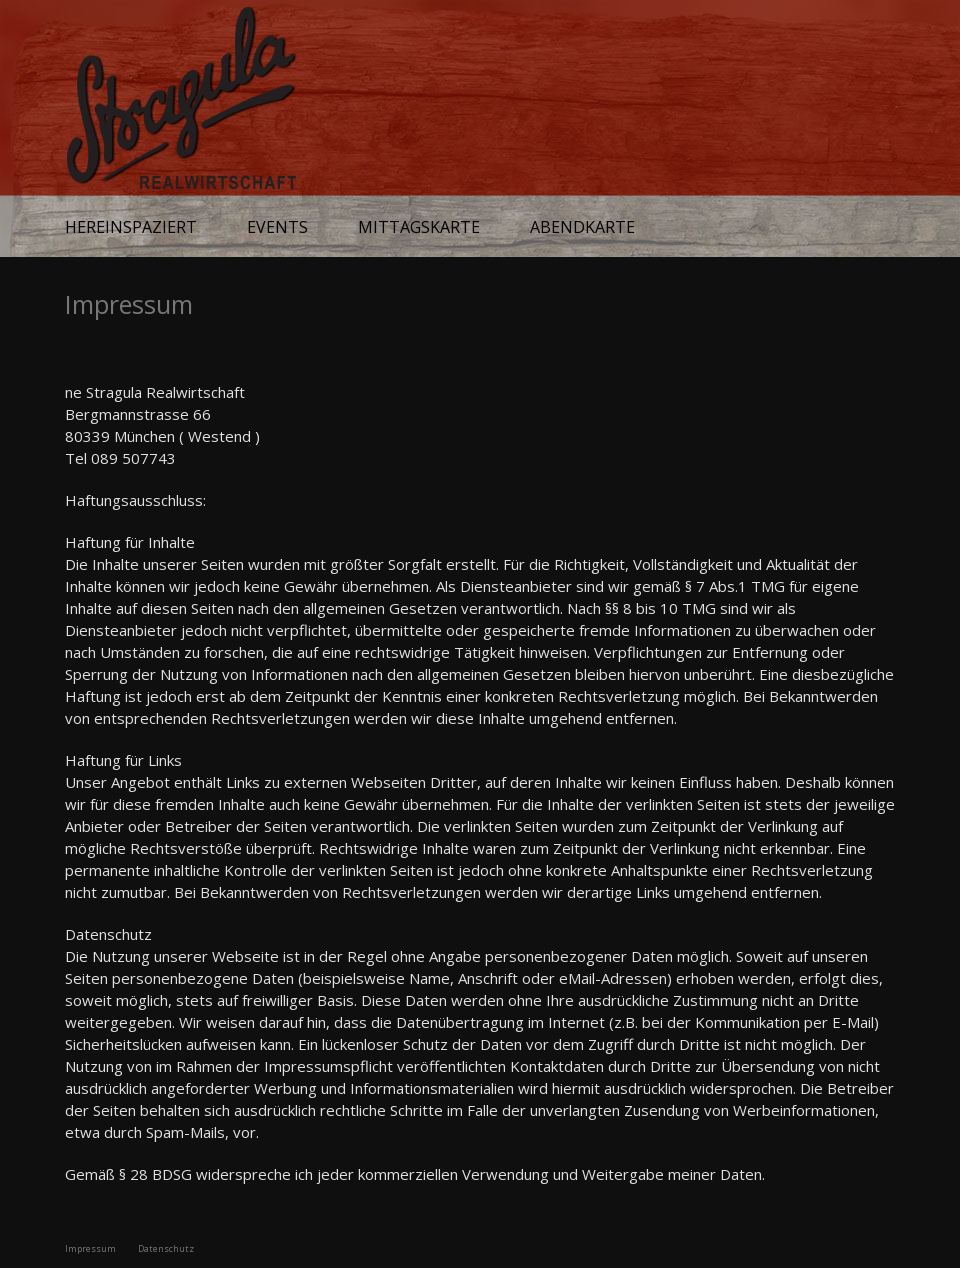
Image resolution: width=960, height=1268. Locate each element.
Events (277, 227)
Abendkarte (582, 227)
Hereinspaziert (131, 227)
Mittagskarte (419, 227)
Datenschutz (166, 1248)
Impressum (90, 1248)
